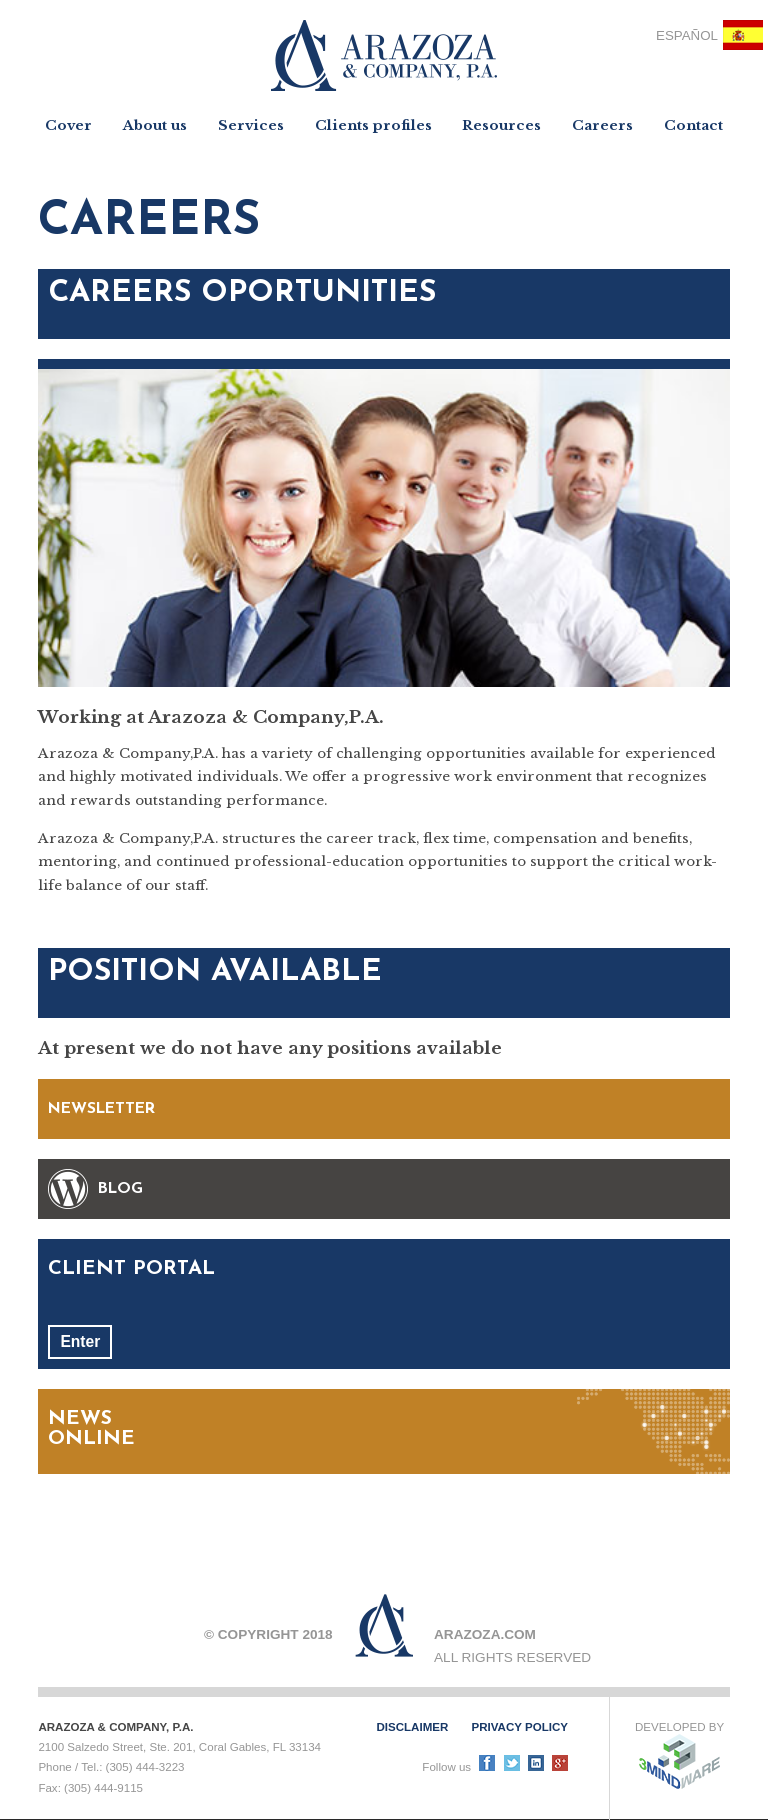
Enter (80, 1341)
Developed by (679, 1755)
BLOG (120, 1189)
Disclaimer (412, 1727)
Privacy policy (520, 1727)
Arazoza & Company (384, 55)
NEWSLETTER (101, 1109)
